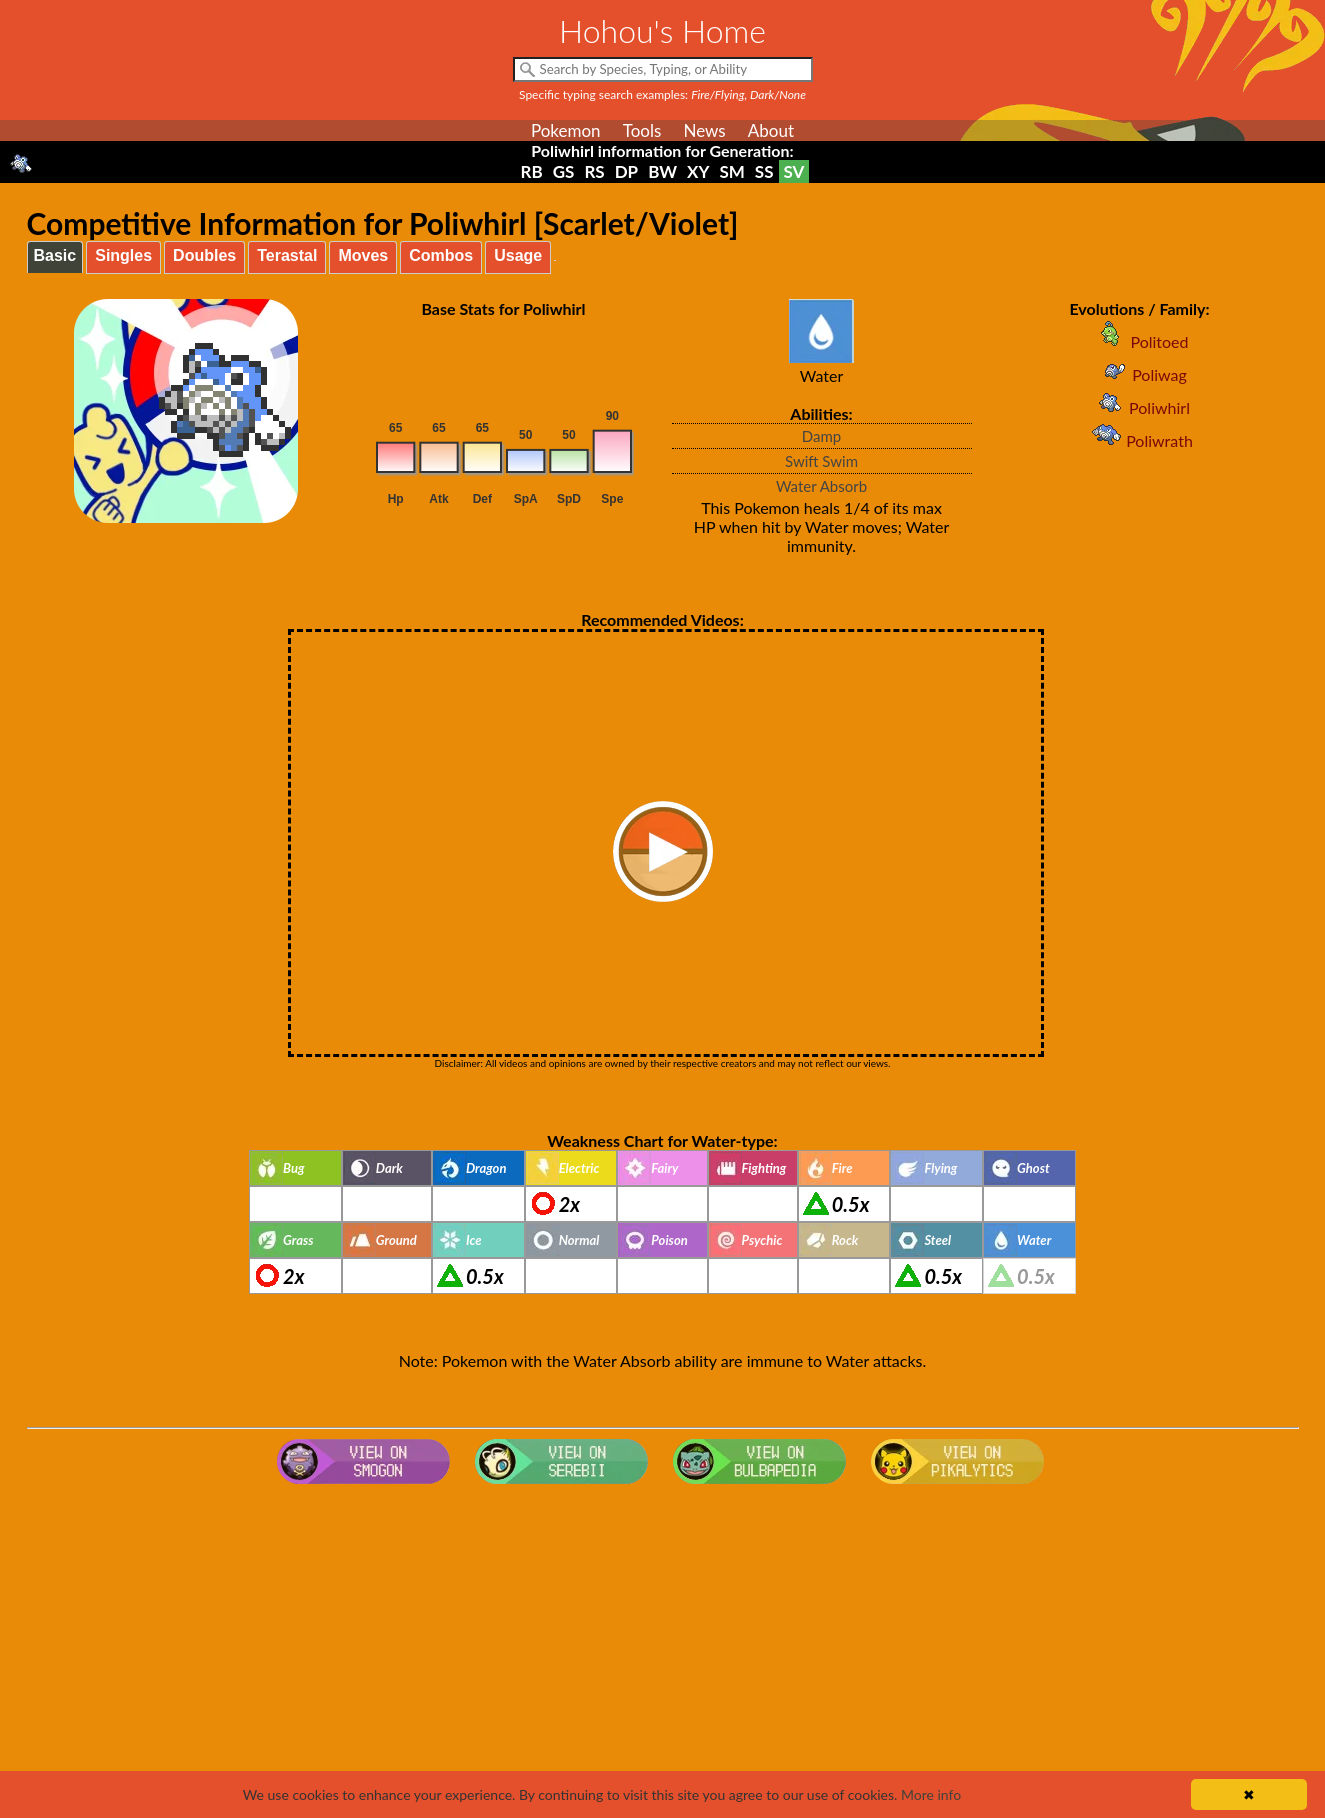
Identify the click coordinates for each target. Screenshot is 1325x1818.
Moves (363, 255)
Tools (642, 130)
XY (698, 171)
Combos (441, 255)
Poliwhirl (1139, 407)
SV (794, 171)
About (771, 130)
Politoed (1139, 341)
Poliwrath (1139, 440)
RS (594, 171)
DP (626, 171)
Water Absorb (821, 486)
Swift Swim (821, 461)
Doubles (204, 255)
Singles (123, 255)
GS (564, 171)
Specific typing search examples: (662, 94)
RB (532, 171)
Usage (518, 255)
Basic (55, 255)
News (704, 130)
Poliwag (1139, 374)
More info (931, 1794)
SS (764, 171)
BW (662, 171)
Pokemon (566, 130)
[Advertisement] (663, 1652)
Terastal (287, 255)
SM (731, 171)
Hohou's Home (662, 30)
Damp (821, 436)
